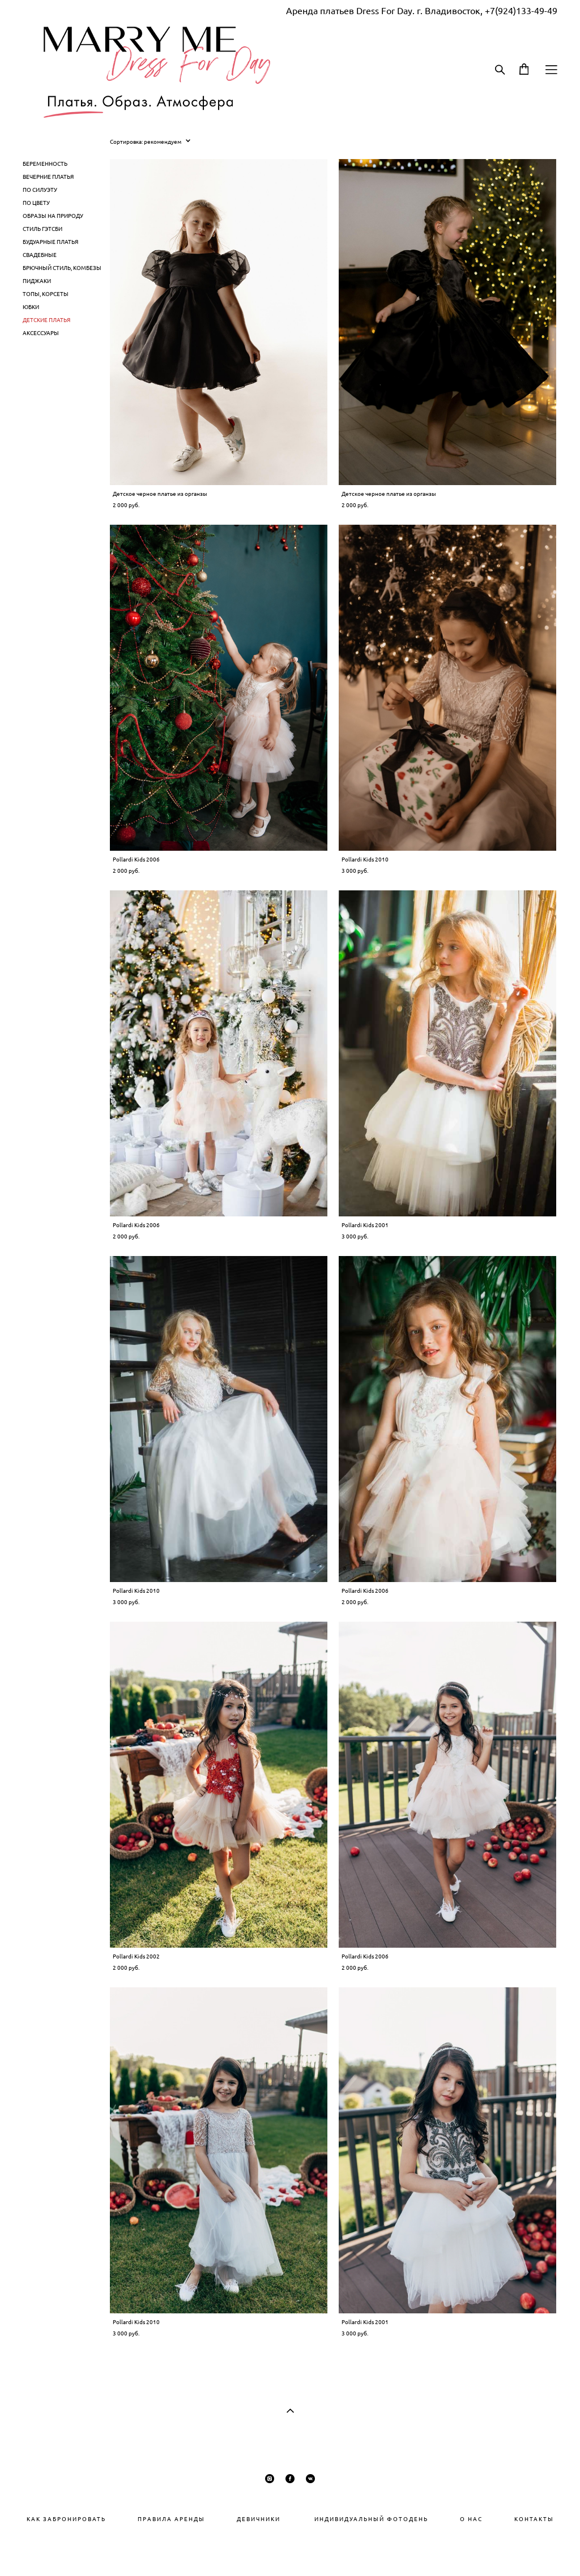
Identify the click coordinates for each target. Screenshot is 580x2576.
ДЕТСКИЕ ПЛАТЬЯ (46, 319)
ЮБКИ (31, 306)
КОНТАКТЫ (534, 2518)
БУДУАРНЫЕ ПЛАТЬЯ (50, 241)
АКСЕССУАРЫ (41, 332)
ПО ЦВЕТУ (36, 202)
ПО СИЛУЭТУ (40, 189)
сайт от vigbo (290, 2550)
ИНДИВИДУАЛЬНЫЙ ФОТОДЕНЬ (355, 2518)
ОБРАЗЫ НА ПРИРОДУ (53, 215)
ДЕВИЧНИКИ (258, 2518)
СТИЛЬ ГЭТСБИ (42, 228)
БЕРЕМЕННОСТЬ (45, 163)
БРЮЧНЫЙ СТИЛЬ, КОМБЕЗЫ (62, 267)
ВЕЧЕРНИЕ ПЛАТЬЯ (48, 176)
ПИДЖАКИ (37, 280)
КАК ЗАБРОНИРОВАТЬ (66, 2518)
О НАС (471, 2518)
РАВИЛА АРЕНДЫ (175, 2518)
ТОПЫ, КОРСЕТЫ (46, 293)
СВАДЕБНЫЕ (40, 254)
